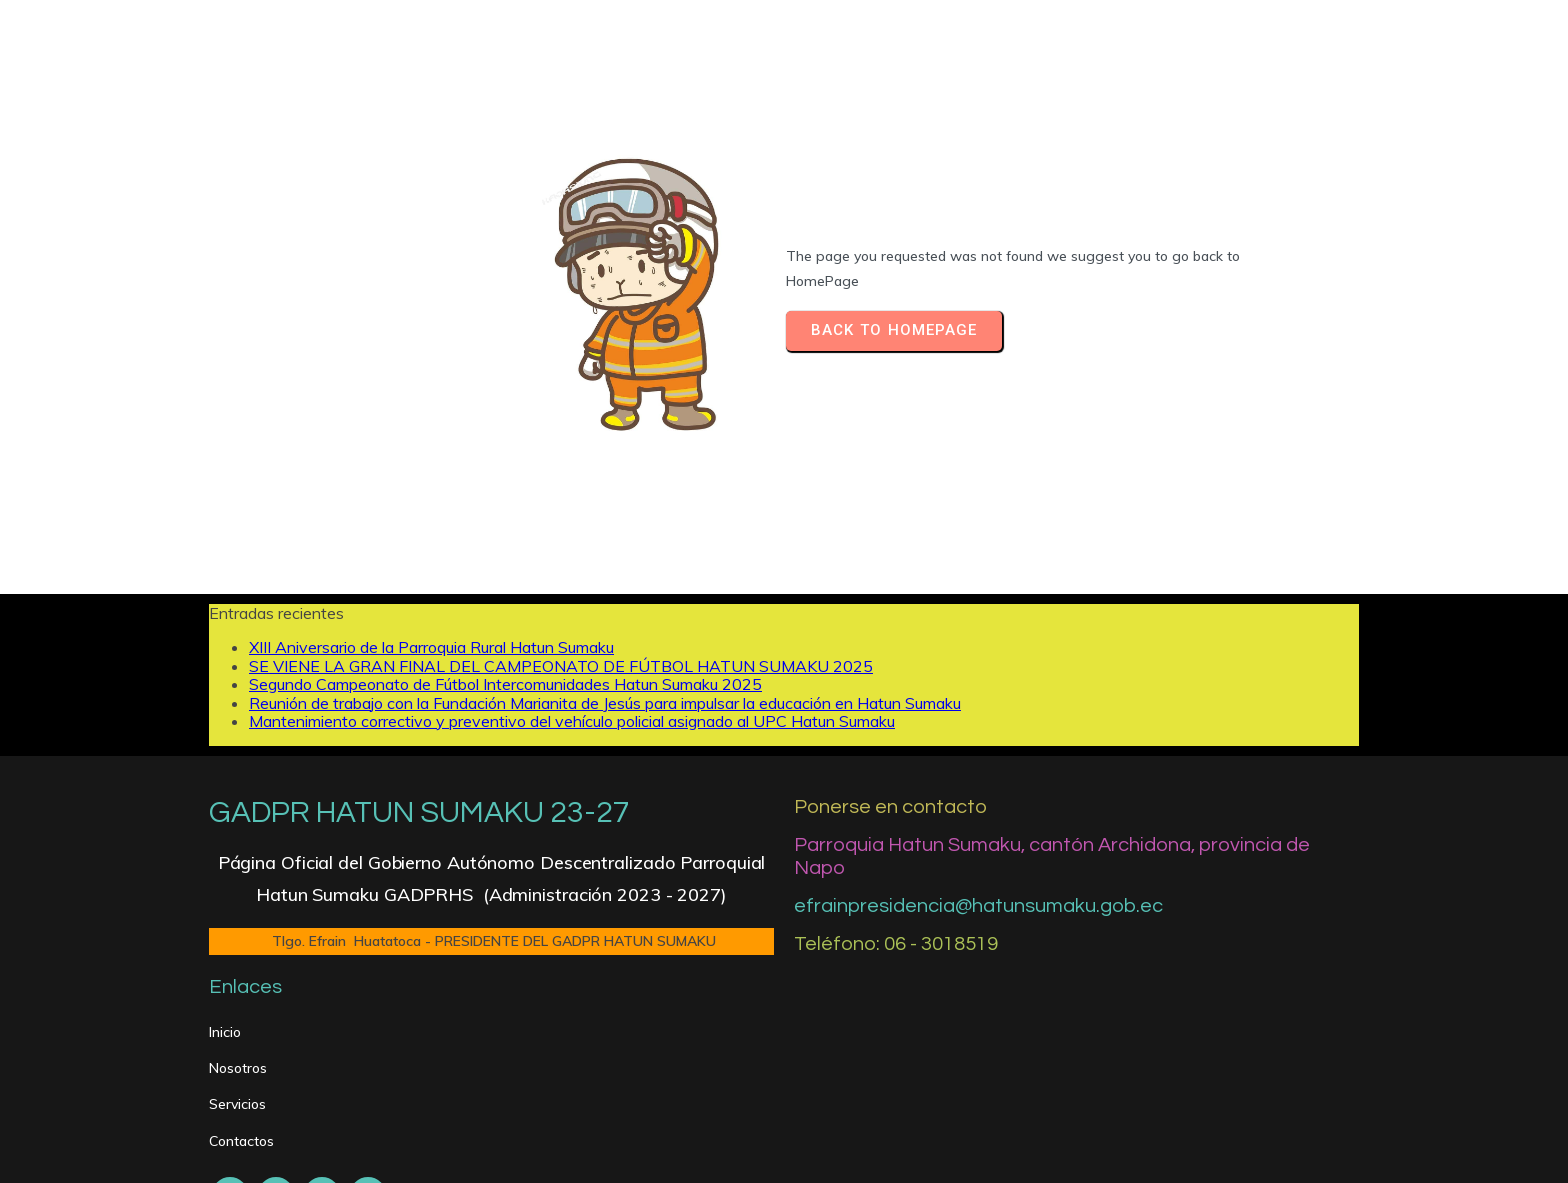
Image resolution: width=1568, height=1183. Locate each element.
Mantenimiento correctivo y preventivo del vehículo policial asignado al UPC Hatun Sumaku (572, 660)
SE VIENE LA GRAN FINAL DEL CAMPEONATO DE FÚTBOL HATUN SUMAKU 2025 (561, 604)
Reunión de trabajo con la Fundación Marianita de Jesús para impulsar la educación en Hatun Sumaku (605, 641)
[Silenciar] (1282, 1072)
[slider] (762, 1072)
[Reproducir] (241, 1072)
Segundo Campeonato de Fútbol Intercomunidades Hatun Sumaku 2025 (505, 623)
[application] (784, 1072)
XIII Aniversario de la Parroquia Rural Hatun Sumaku (431, 586)
